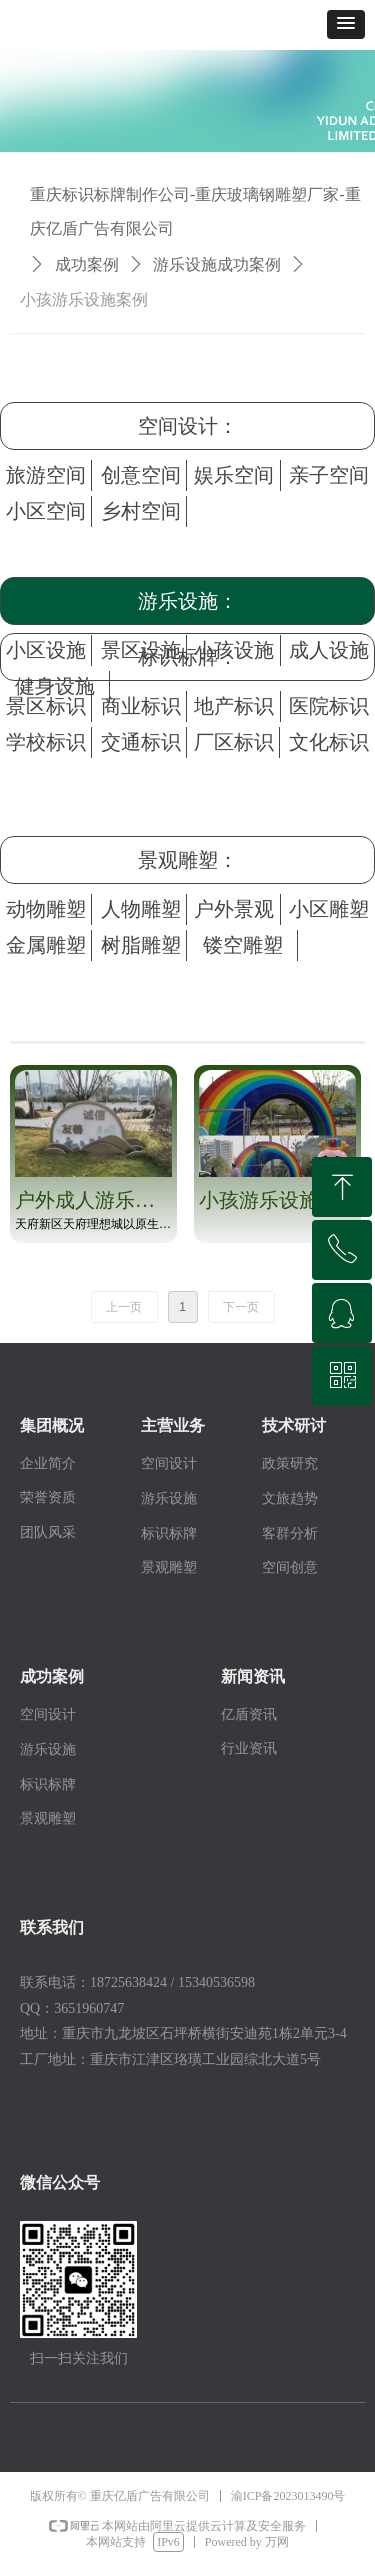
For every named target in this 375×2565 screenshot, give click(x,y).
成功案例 (87, 264)
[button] (346, 24)
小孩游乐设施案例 (84, 299)
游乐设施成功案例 (217, 264)
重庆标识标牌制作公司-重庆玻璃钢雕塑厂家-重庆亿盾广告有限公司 (195, 211)
